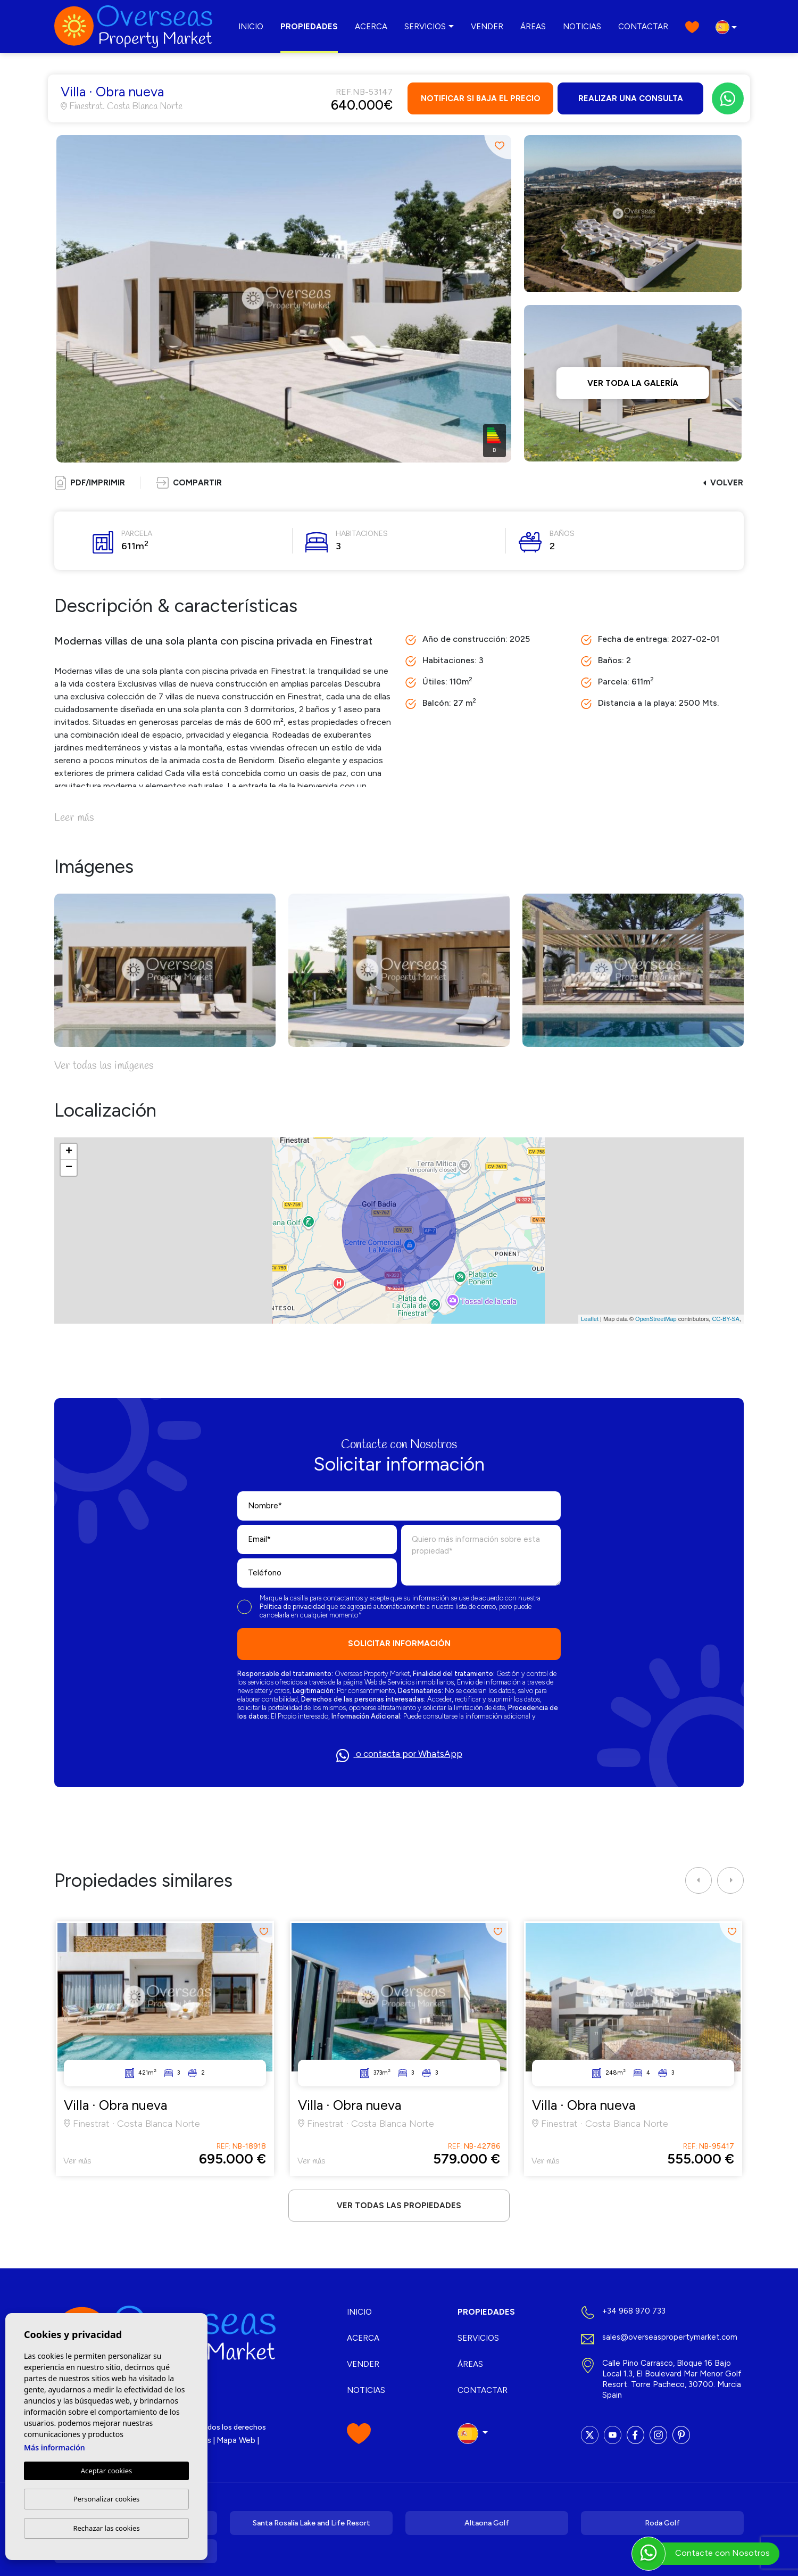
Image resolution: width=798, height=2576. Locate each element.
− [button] (68, 1168)
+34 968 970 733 (634, 2311)
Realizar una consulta (630, 98)
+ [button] (68, 1152)
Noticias (582, 26)
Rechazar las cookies (106, 2528)
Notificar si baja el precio (481, 98)
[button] (189, 483)
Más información (54, 2447)
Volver (723, 483)
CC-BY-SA (725, 1319)
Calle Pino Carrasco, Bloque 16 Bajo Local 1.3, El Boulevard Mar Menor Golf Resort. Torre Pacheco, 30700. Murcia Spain (672, 2379)
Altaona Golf (486, 2523)
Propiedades (309, 26)
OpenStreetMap (656, 1319)
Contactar (643, 26)
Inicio (250, 26)
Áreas (533, 26)
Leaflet (589, 1319)
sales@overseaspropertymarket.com (669, 2337)
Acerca (371, 26)
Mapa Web (236, 2440)
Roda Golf (662, 2523)
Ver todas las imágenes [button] (104, 1066)
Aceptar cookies (106, 2470)
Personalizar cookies (106, 2499)
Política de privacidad (293, 1607)
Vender (487, 26)
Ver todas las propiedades (399, 2205)
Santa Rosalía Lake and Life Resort (311, 2523)
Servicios (425, 26)
